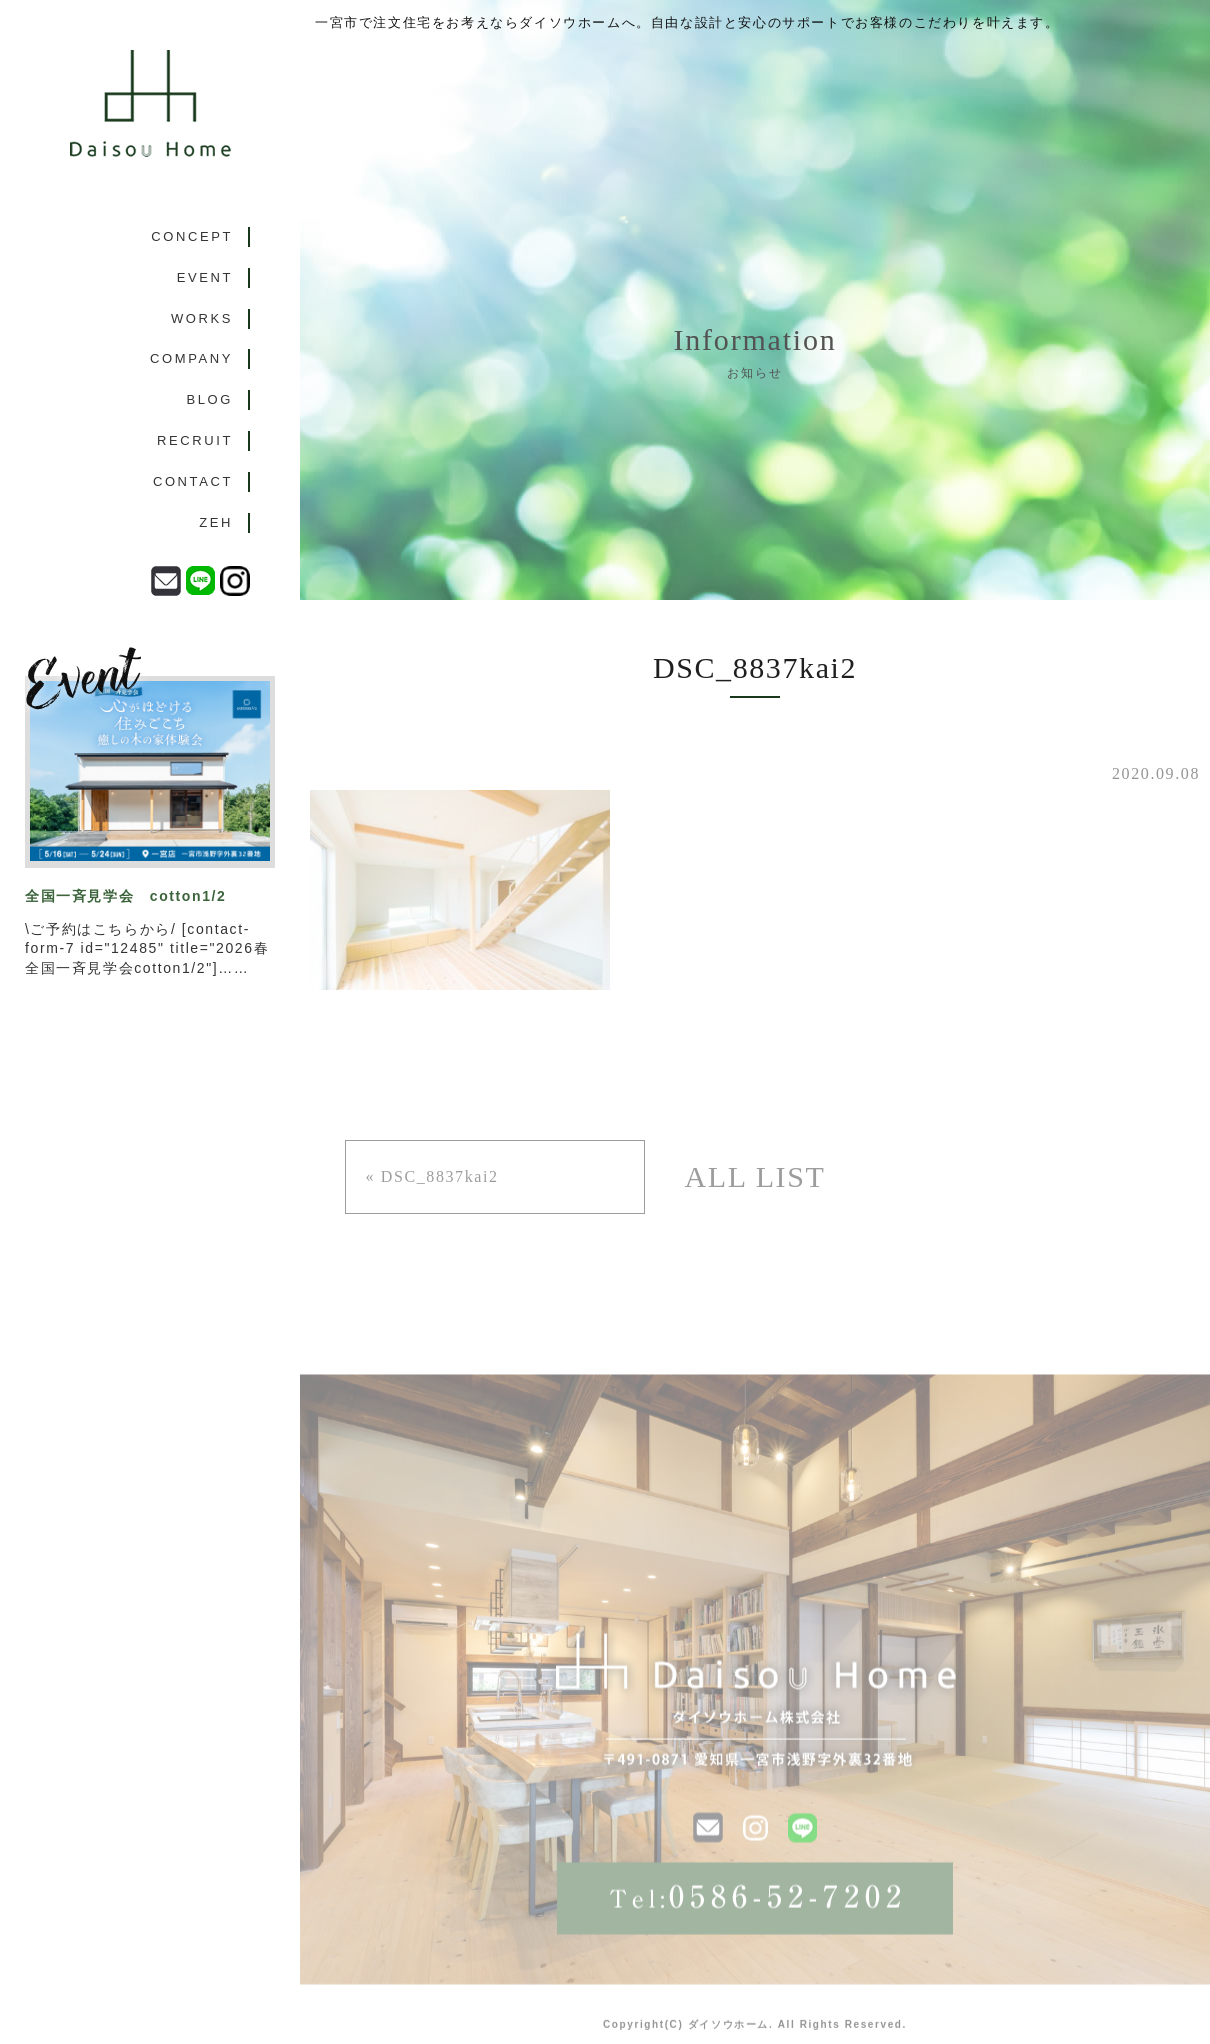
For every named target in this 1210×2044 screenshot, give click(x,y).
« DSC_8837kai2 (432, 1176)
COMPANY (191, 358)
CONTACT (193, 481)
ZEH (216, 522)
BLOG (209, 399)
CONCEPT (192, 236)
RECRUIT (195, 440)
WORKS (202, 318)
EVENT (205, 277)
